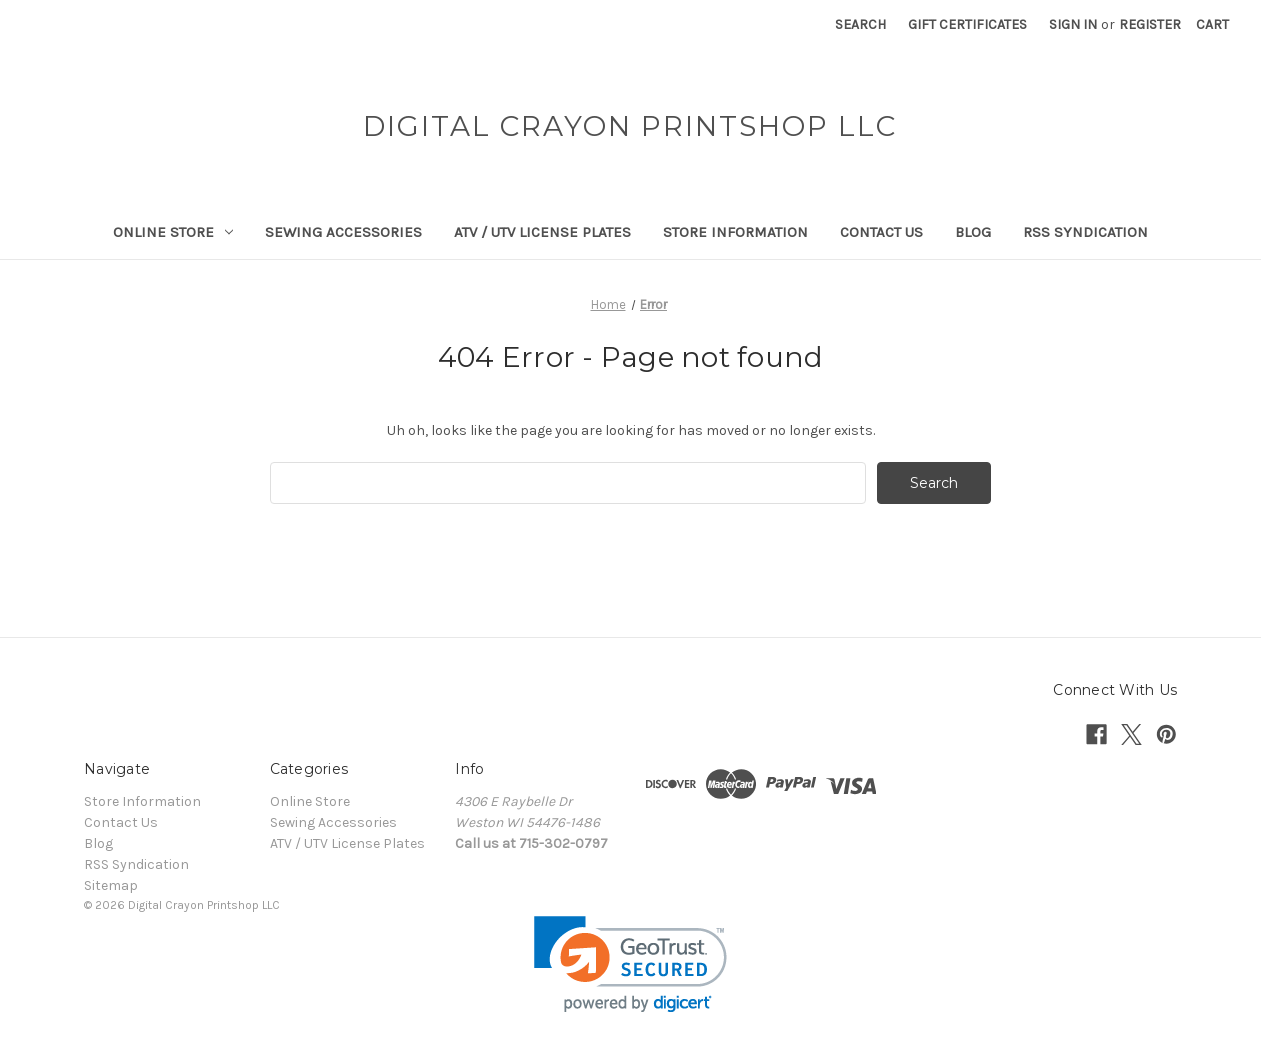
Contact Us (881, 232)
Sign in (1073, 24)
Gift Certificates (967, 24)
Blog (973, 232)
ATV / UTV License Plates (542, 232)
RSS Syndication (1085, 232)
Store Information (735, 232)
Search (860, 24)
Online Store (173, 232)
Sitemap (111, 885)
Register (1150, 24)
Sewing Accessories (343, 232)
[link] (630, 964)
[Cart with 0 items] (1212, 24)
